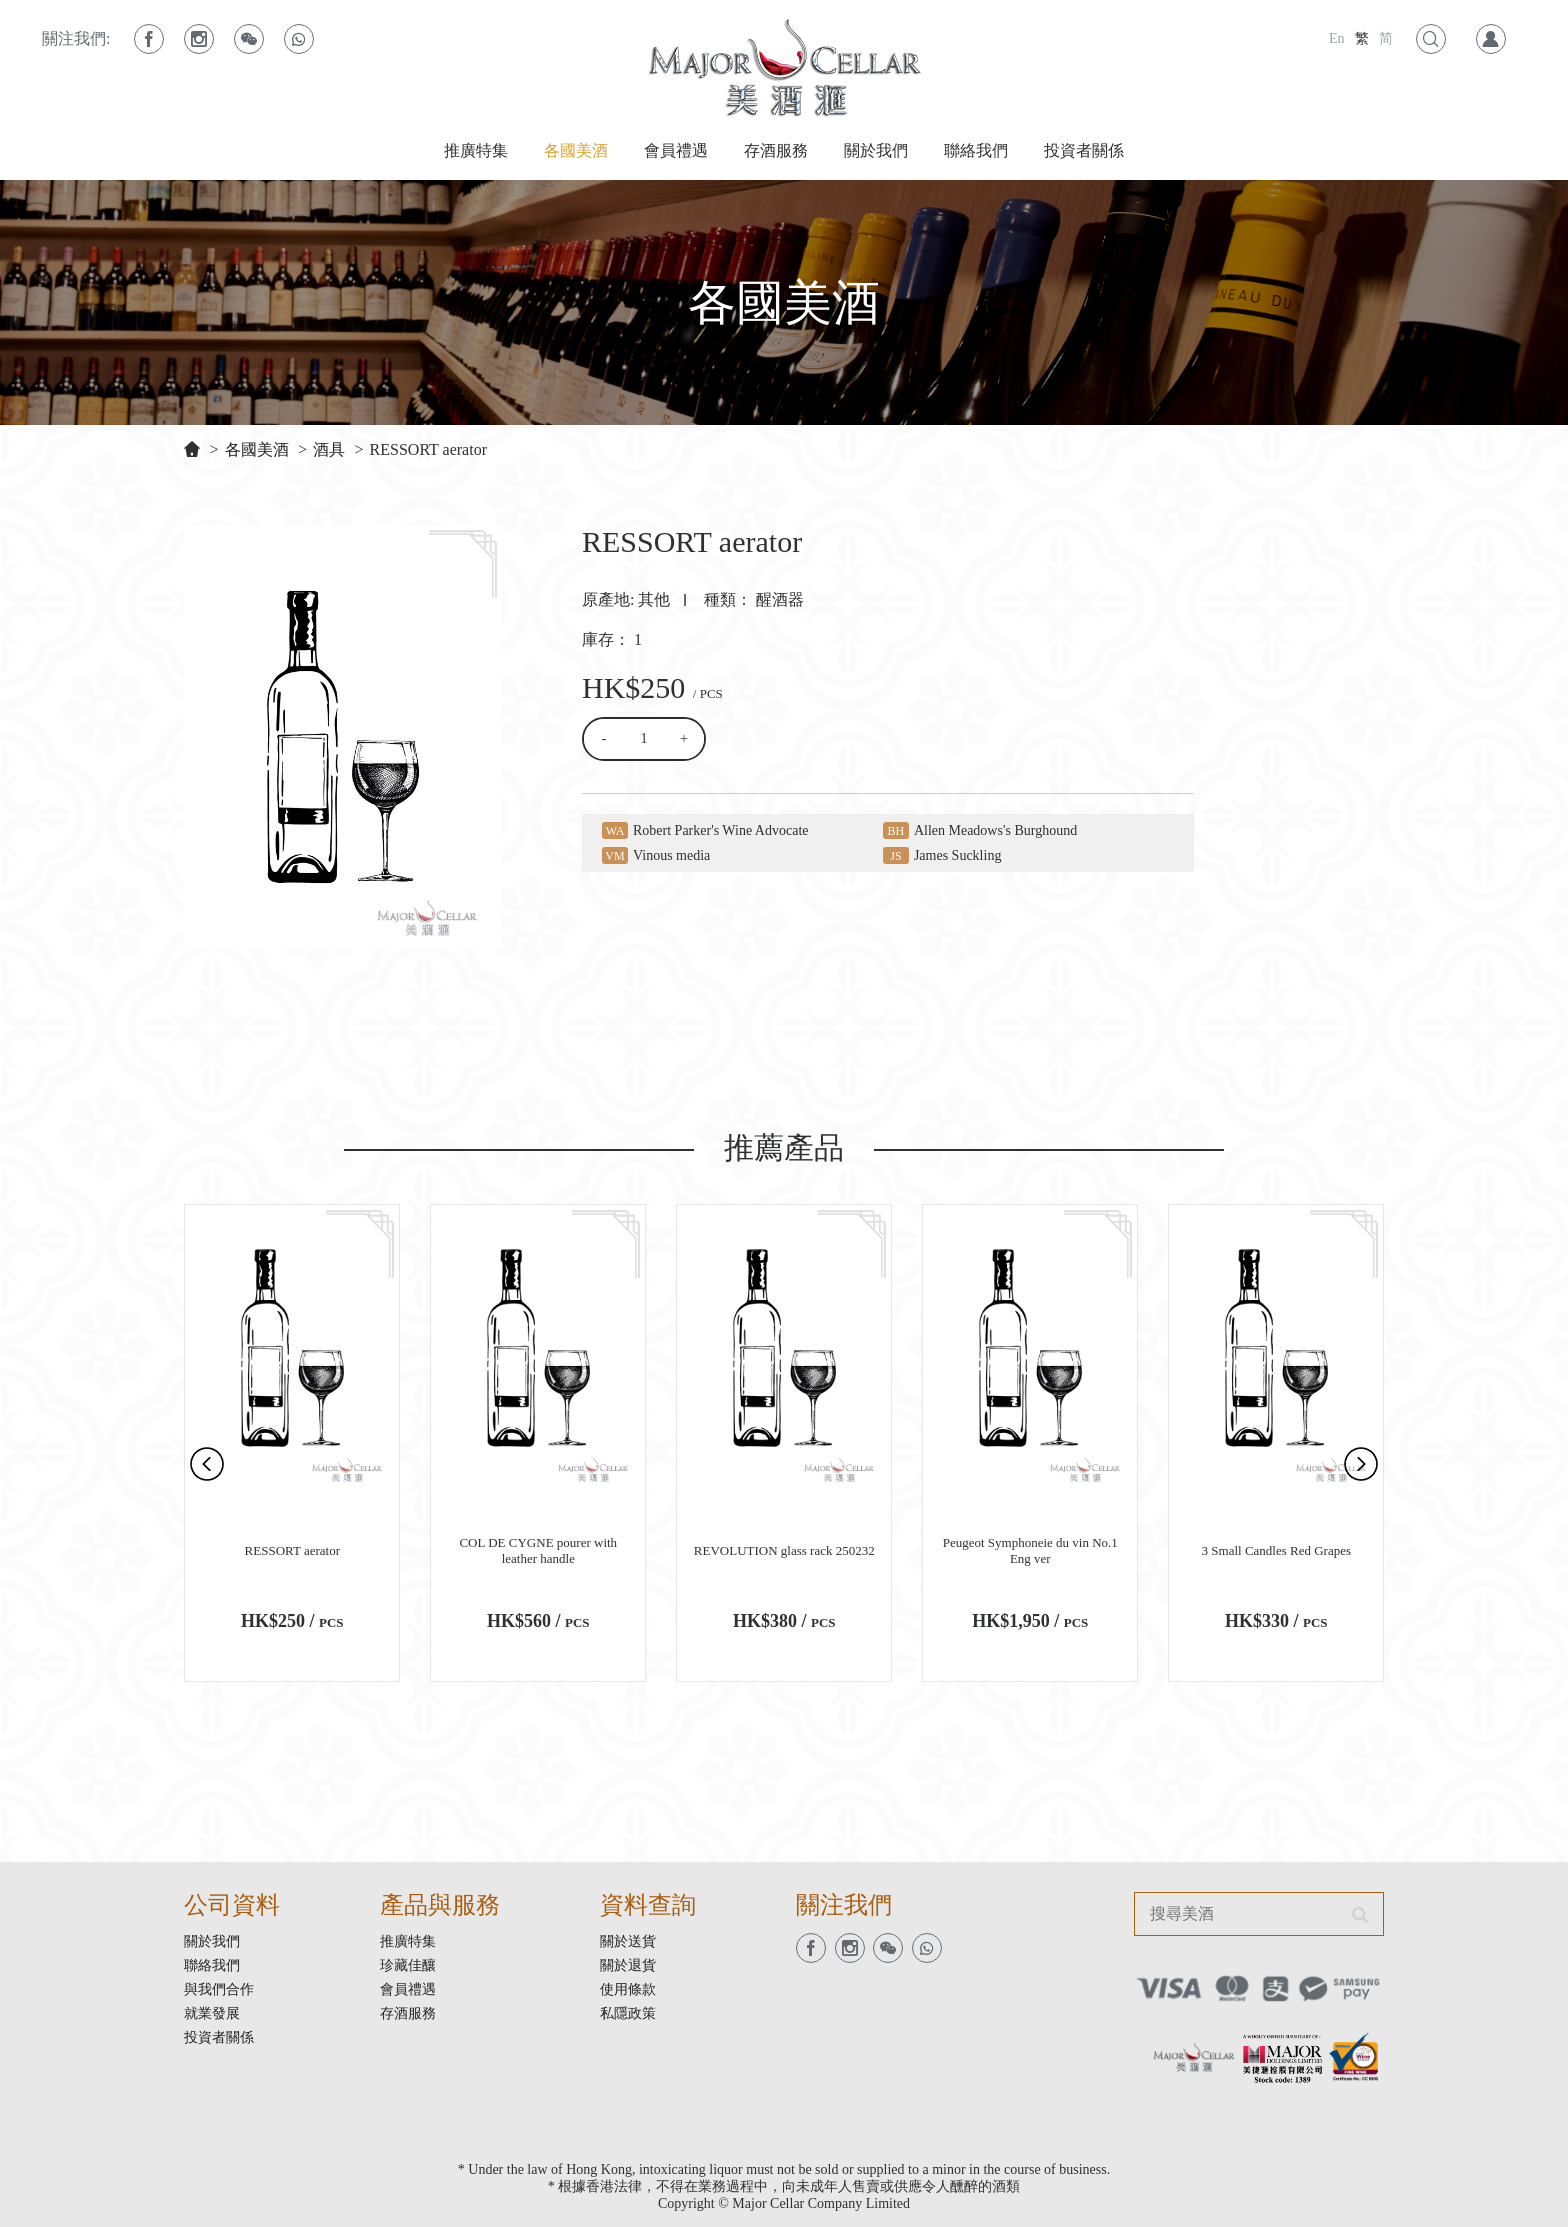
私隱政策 (628, 2013)
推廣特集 (476, 150)
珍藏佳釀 (408, 1965)
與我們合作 (219, 1989)
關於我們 (876, 150)
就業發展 (212, 2013)
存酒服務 (776, 150)
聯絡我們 (976, 150)
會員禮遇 (676, 150)
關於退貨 (628, 1965)
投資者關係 (1084, 150)
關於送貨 (628, 1941)
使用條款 (628, 1989)
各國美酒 (576, 150)
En (1337, 38)
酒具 (329, 449)
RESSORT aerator (428, 449)
